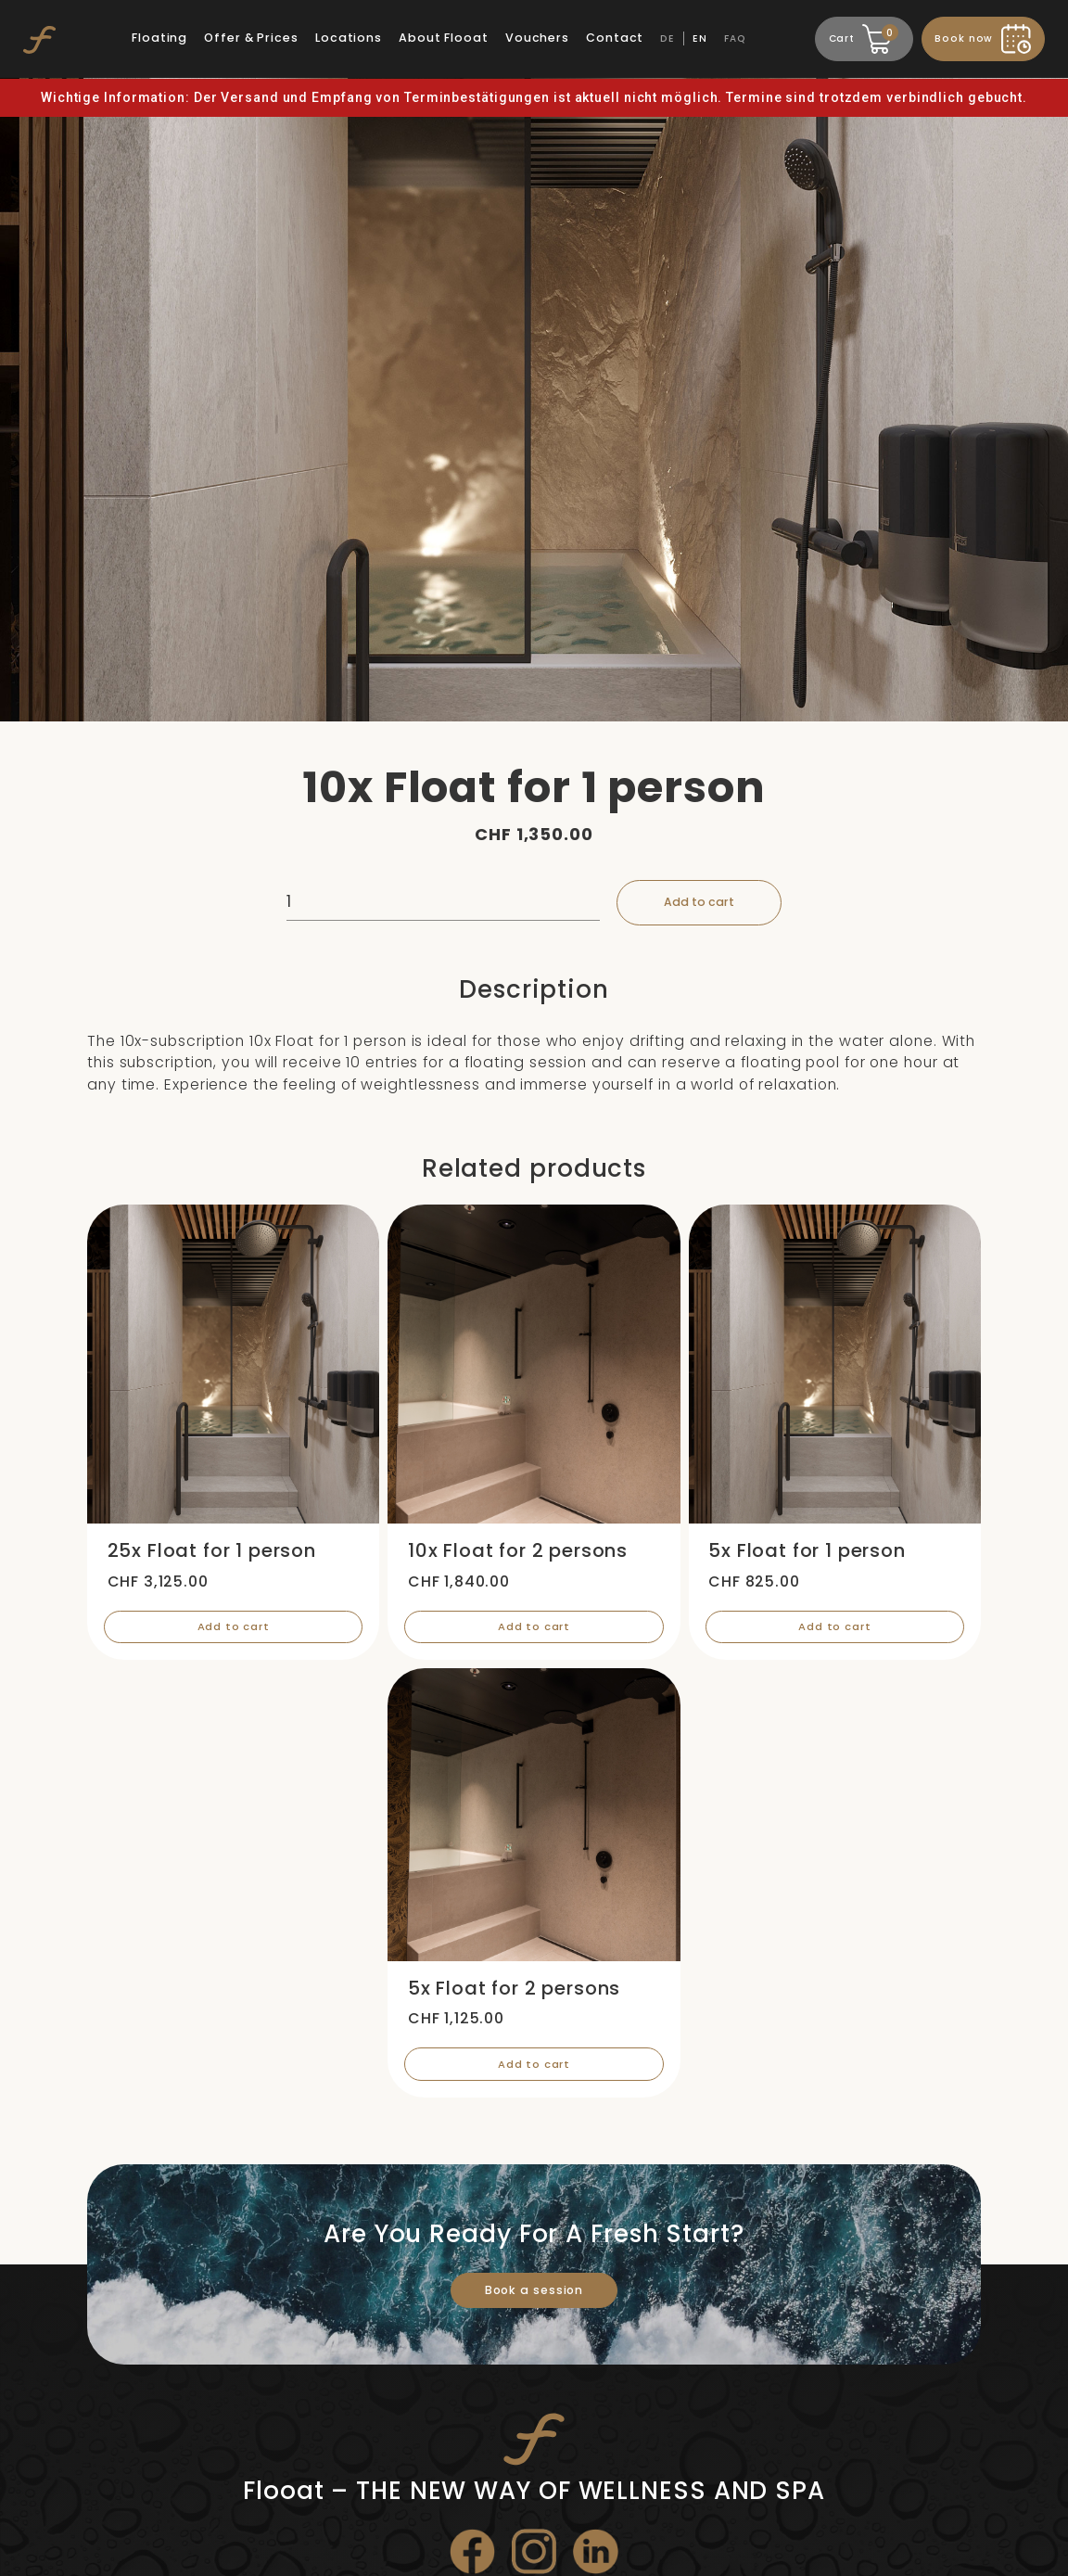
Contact (615, 37)
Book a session (534, 2303)
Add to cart (704, 903)
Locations (349, 37)
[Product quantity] (436, 904)
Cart (862, 35)
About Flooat (445, 37)
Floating (160, 37)
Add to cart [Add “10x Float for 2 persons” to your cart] (534, 1633)
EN (700, 38)
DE (668, 38)
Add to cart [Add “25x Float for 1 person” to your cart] (233, 1633)
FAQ (736, 38)
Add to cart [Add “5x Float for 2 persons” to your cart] (534, 2076)
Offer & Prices (252, 37)
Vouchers (538, 37)
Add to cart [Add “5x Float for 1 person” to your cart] (834, 1633)
